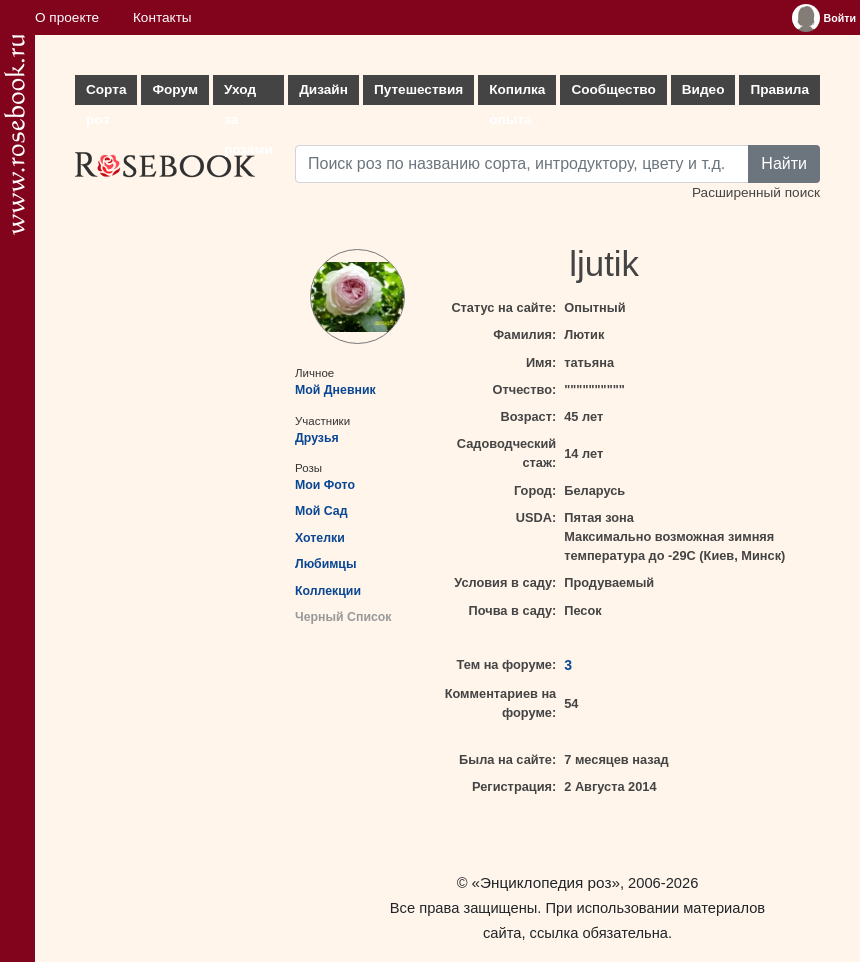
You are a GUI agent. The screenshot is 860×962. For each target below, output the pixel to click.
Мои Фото (325, 485)
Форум (174, 89)
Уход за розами (248, 93)
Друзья (317, 438)
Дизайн (323, 89)
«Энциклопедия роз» (546, 882)
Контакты (162, 17)
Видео (703, 89)
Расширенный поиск (756, 192)
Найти (784, 163)
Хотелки (320, 538)
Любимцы (325, 564)
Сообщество (613, 89)
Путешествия (418, 89)
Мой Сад (321, 511)
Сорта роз (106, 93)
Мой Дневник (335, 390)
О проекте (67, 17)
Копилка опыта (517, 93)
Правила (779, 89)
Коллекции (328, 591)
